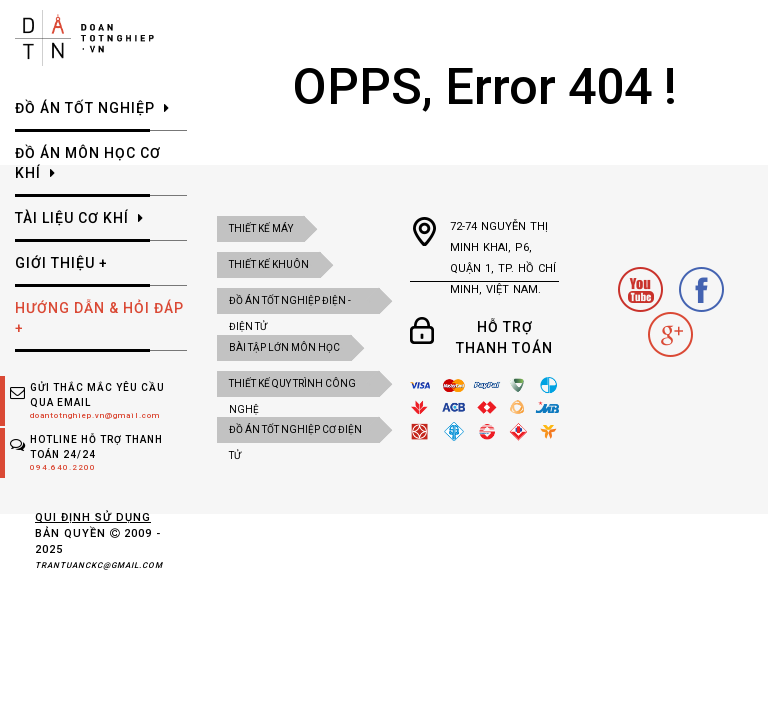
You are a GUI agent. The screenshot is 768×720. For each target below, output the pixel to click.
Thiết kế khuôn (269, 264)
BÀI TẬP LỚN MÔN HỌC (284, 347)
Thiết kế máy (261, 228)
